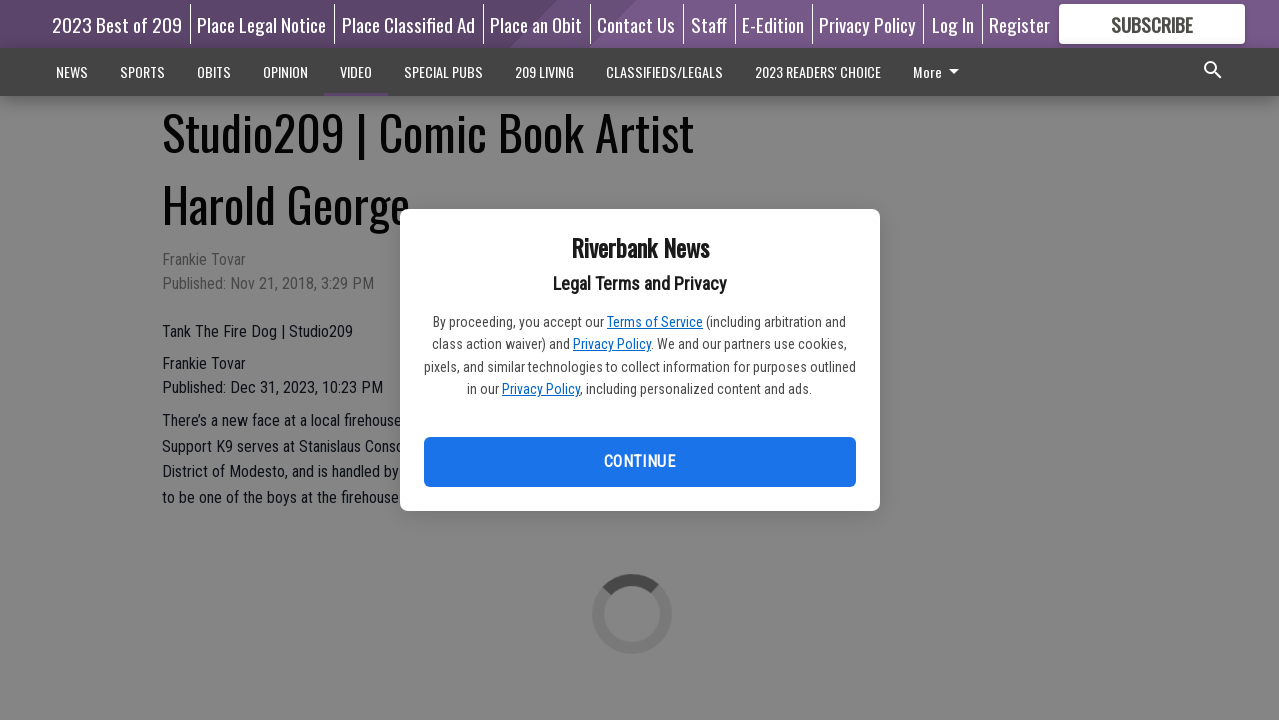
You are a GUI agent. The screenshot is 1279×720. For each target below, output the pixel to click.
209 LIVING (544, 71)
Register (1019, 24)
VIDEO (356, 71)
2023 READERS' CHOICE (818, 71)
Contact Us (636, 24)
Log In (953, 24)
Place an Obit (536, 24)
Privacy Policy (612, 344)
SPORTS (142, 71)
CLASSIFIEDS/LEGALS (664, 71)
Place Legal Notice (261, 24)
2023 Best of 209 (117, 24)
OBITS (214, 71)
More (939, 71)
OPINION (285, 71)
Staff (709, 24)
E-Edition (773, 24)
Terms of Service (655, 322)
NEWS (72, 71)
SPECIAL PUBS (443, 71)
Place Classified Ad (408, 24)
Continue (639, 461)
